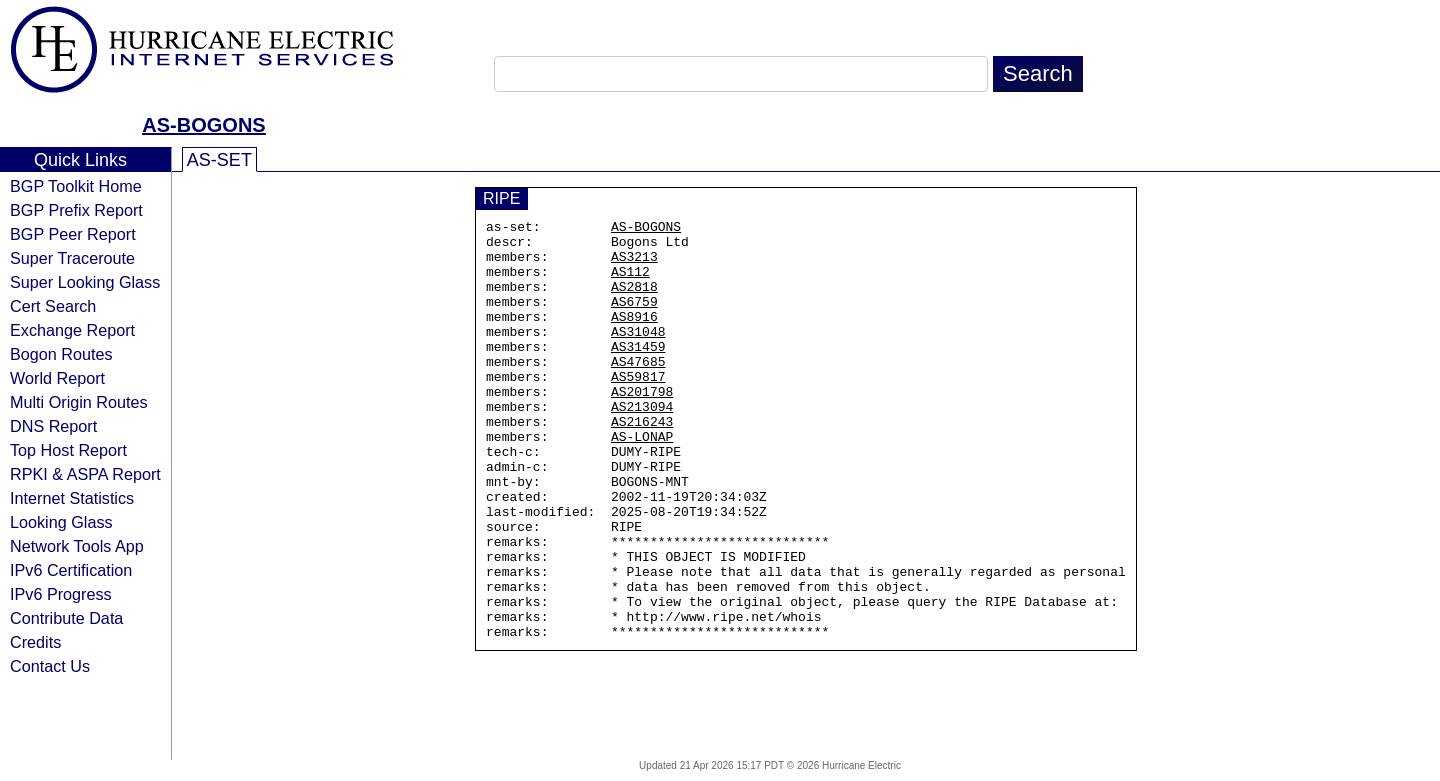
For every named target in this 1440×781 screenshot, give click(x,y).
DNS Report (53, 426)
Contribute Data (66, 618)
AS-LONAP (642, 481)
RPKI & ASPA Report (85, 474)
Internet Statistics (72, 498)
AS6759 (634, 319)
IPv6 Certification (71, 570)
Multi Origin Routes (79, 402)
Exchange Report (72, 330)
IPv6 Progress (61, 594)
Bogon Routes (61, 354)
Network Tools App (77, 546)
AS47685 (638, 391)
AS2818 (634, 301)
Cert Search (53, 306)
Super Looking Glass (85, 282)
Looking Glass (61, 522)
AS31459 (638, 373)
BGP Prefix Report (76, 210)
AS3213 (634, 265)
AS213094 (642, 445)
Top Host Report (68, 450)
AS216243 (642, 463)
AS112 (630, 283)
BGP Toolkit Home (76, 186)
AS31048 (638, 355)
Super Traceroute (72, 258)
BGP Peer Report (73, 234)
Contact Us (50, 666)
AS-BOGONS (203, 125)
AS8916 (634, 337)
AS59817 (638, 409)
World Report (57, 378)
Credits (35, 642)
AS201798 (642, 427)
